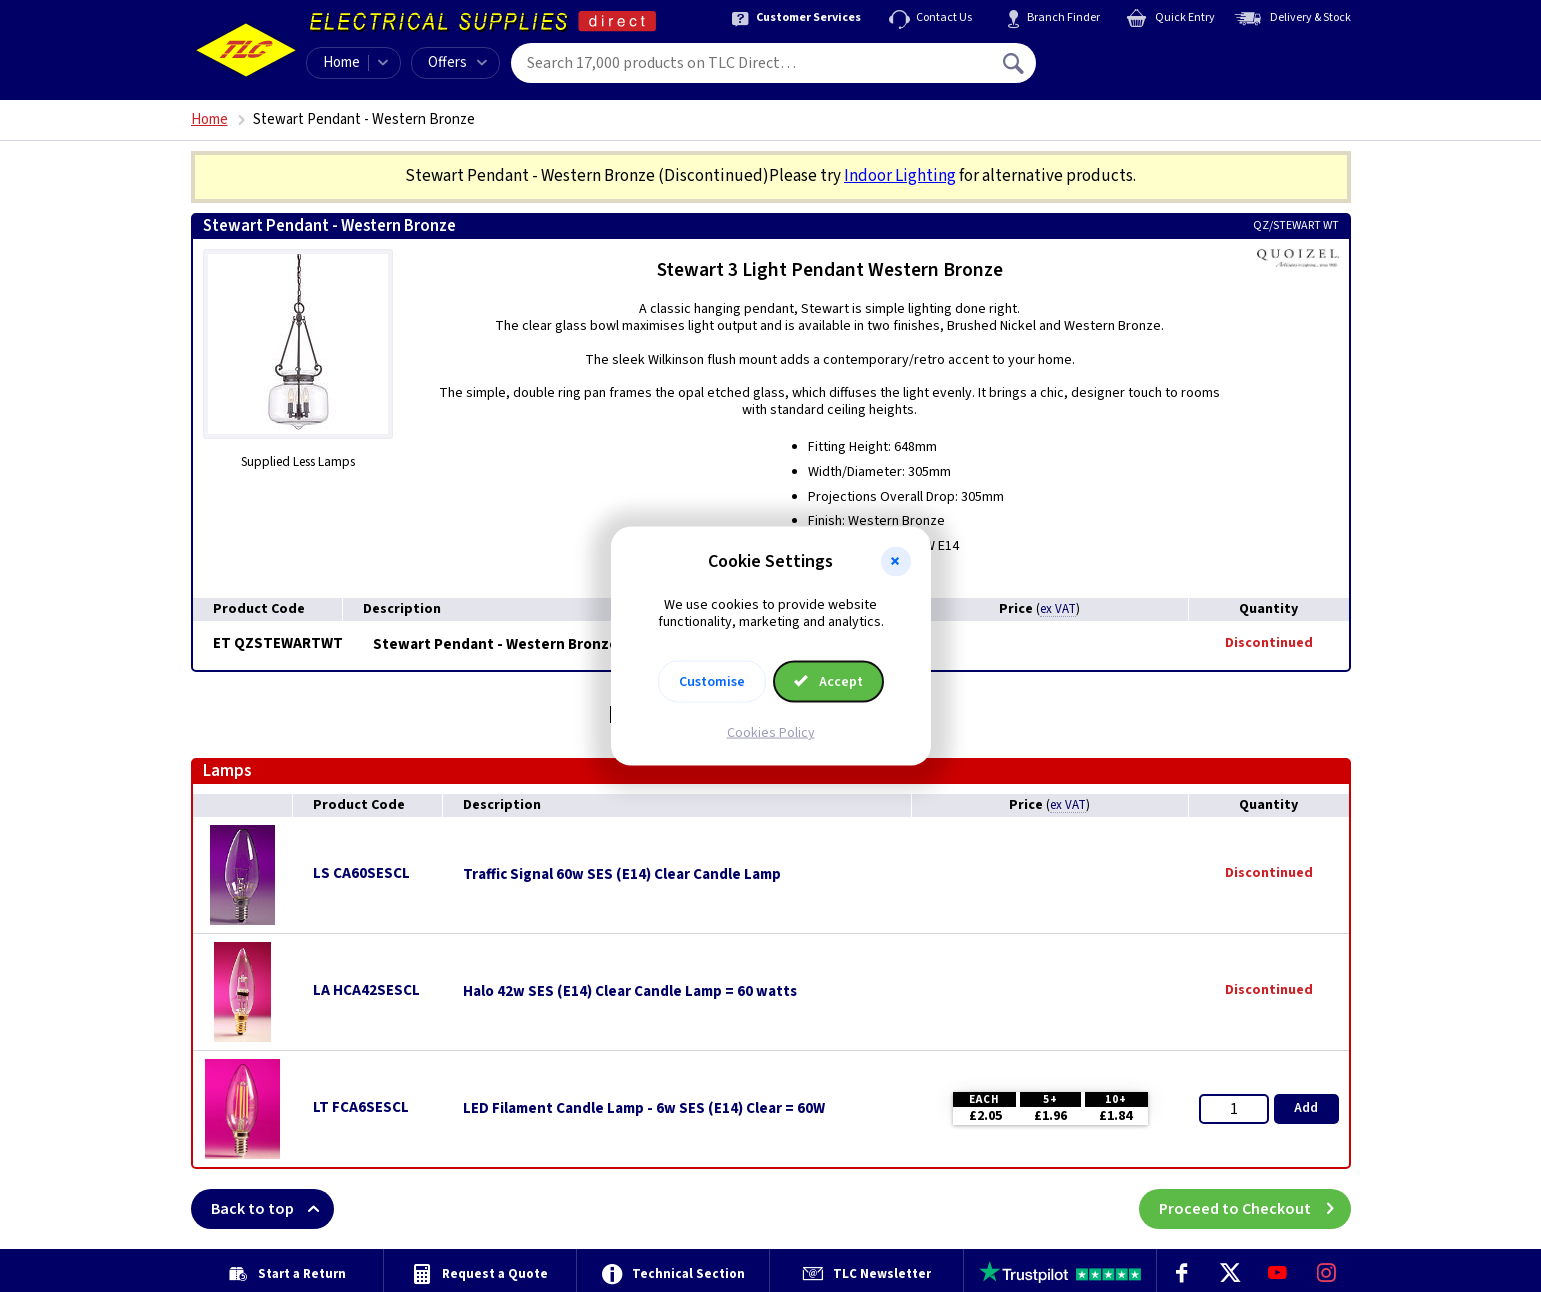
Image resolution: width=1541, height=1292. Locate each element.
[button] (896, 562)
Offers (457, 62)
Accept (829, 681)
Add (1306, 1108)
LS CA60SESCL (361, 873)
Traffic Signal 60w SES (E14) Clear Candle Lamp (622, 875)
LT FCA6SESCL (361, 1107)
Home (341, 62)
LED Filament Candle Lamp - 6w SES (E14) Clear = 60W (644, 1109)
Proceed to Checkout (1255, 1209)
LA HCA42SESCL (366, 990)
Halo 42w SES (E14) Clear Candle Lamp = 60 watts (630, 992)
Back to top (272, 1209)
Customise (712, 681)
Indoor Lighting (900, 176)
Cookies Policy (771, 732)
